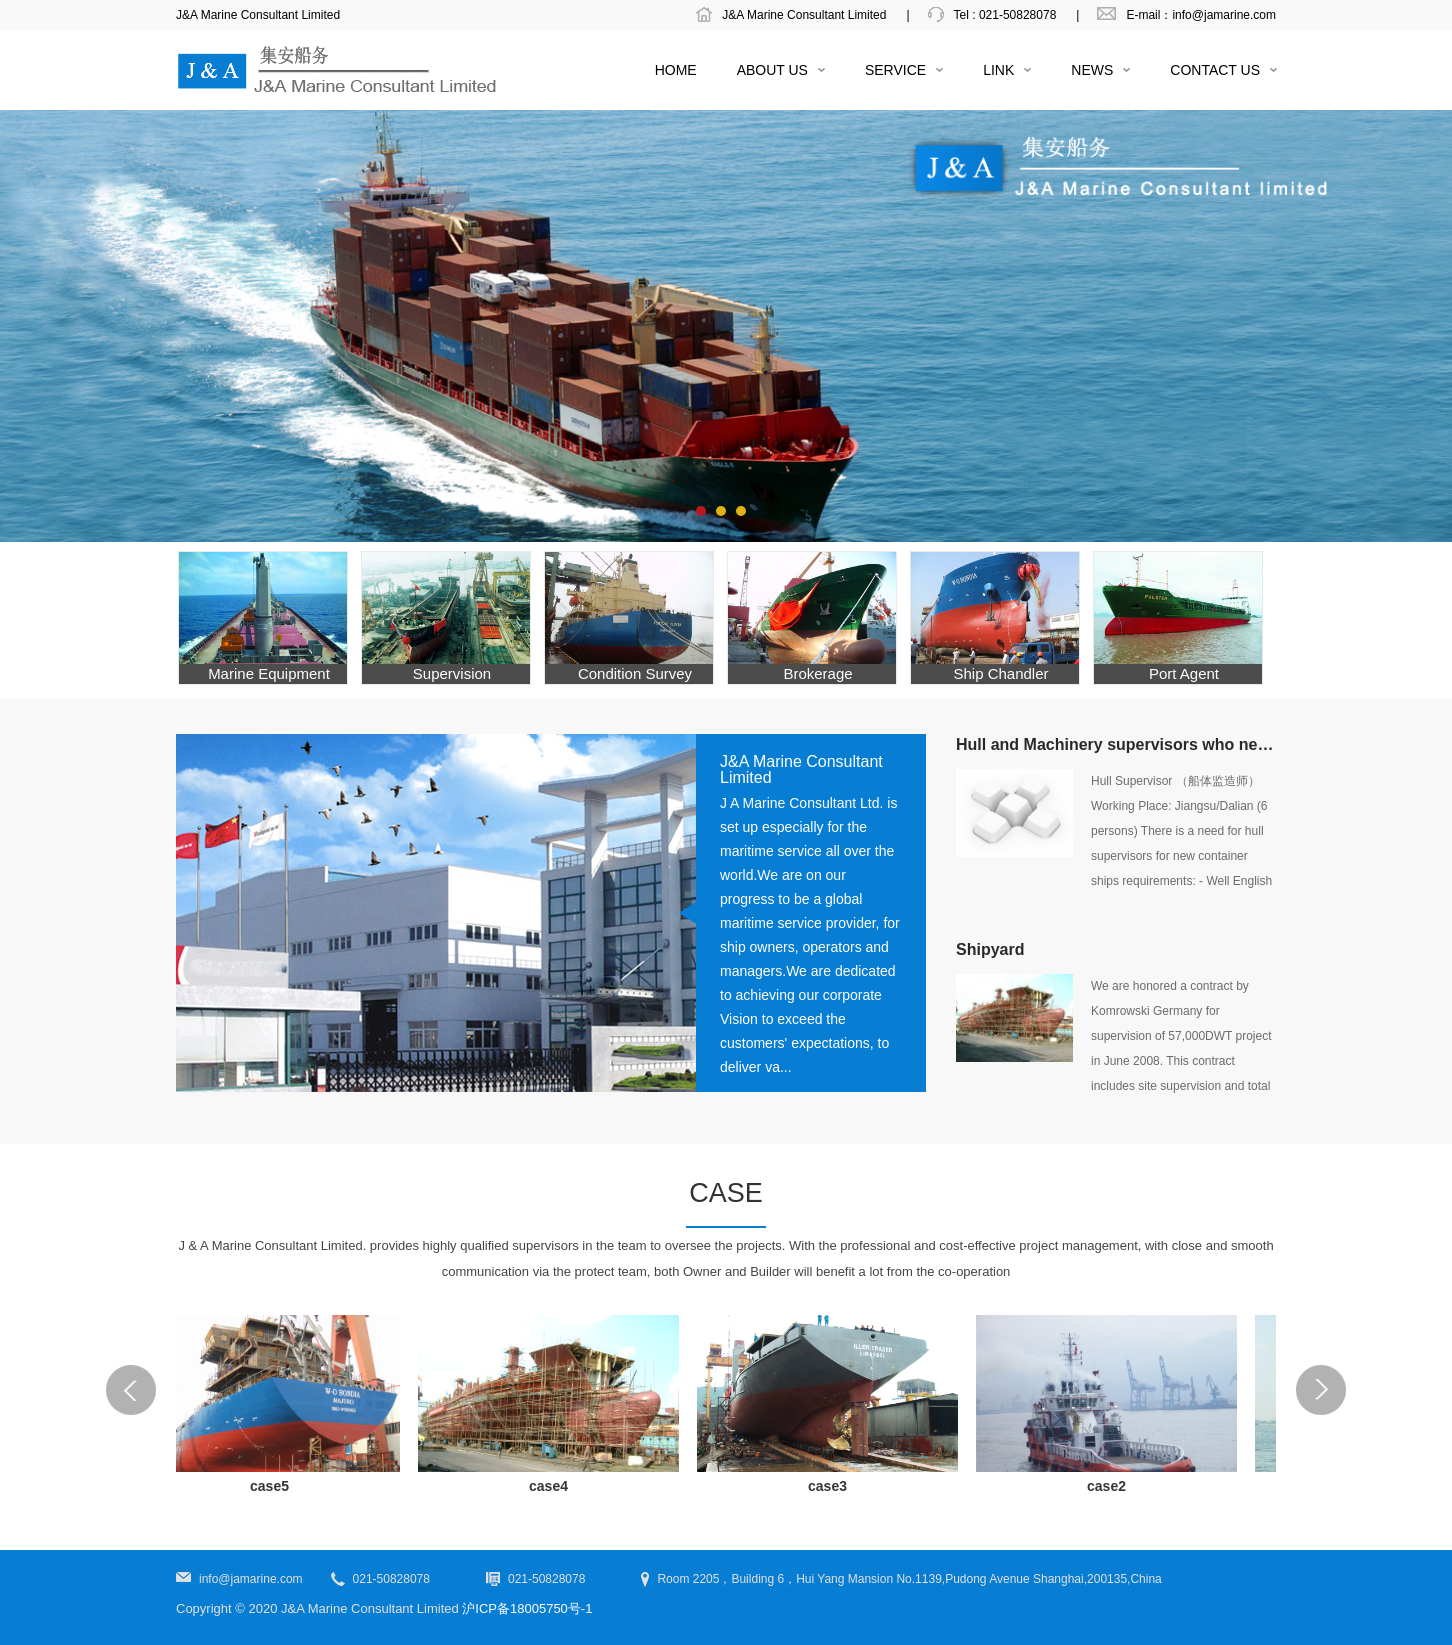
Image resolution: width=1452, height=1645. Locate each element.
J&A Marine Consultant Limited (804, 15)
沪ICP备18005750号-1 (527, 1608)
